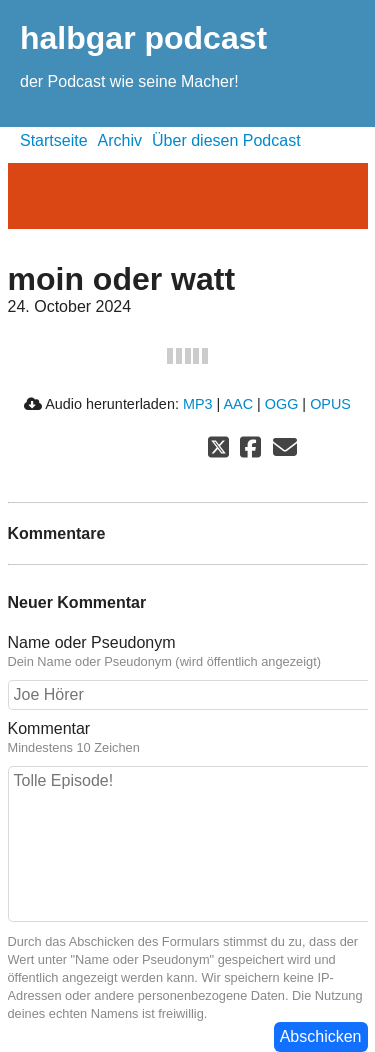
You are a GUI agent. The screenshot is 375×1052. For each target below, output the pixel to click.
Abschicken (321, 1036)
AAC (238, 404)
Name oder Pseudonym (92, 642)
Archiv (120, 140)
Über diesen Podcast (226, 140)
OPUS (330, 404)
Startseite (54, 140)
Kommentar (49, 728)
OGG (282, 404)
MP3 (198, 404)
